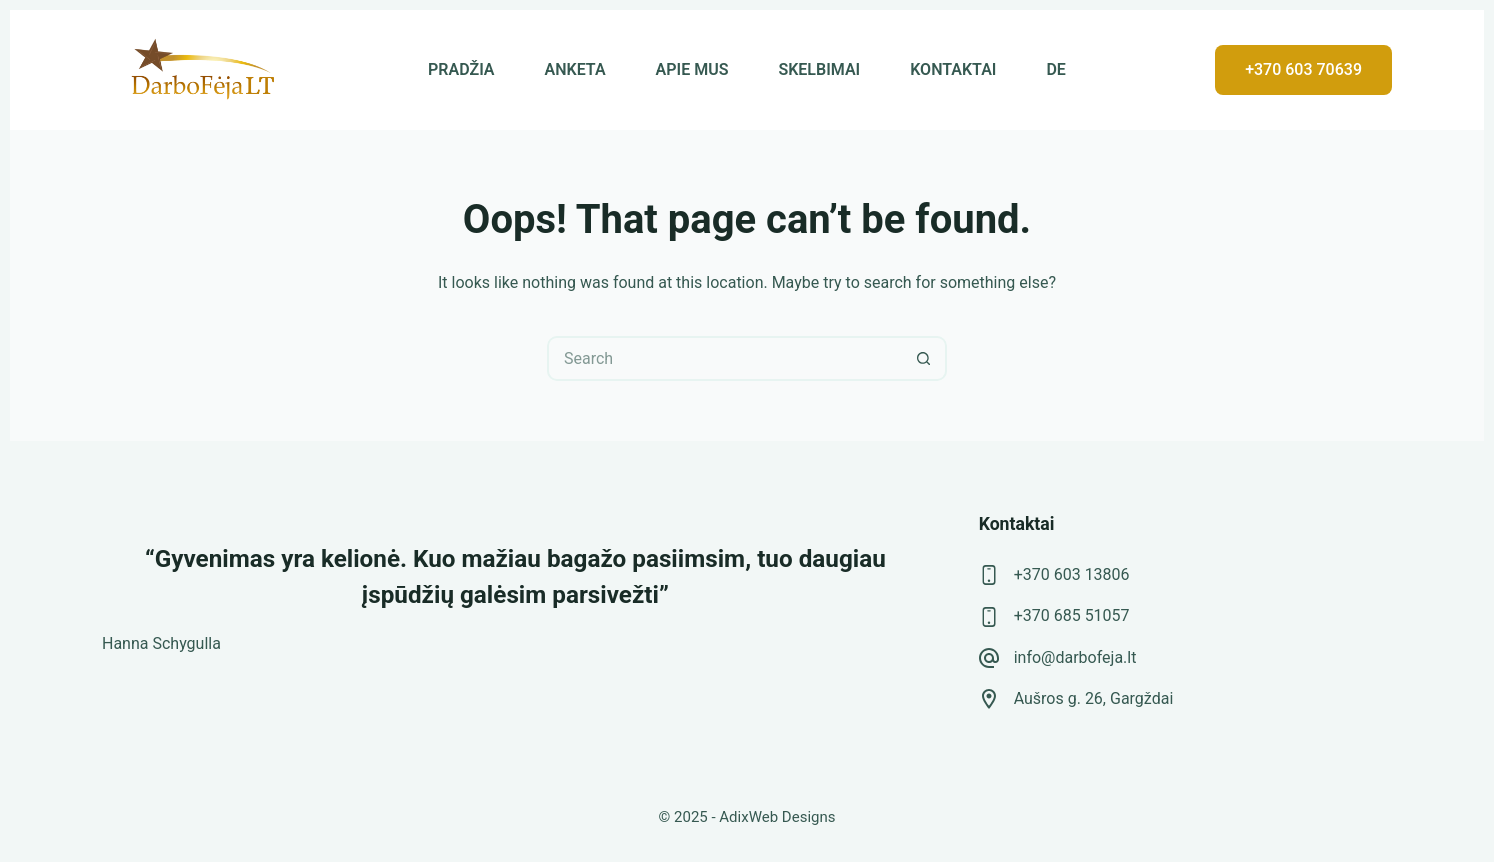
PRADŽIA (461, 69)
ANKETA (575, 69)
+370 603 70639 (1303, 69)
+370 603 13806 (1072, 574)
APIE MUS (692, 69)
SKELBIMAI (819, 69)
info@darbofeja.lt (1075, 657)
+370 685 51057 (1072, 615)
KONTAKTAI (953, 69)
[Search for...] (724, 358)
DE (1055, 69)
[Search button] (924, 358)
